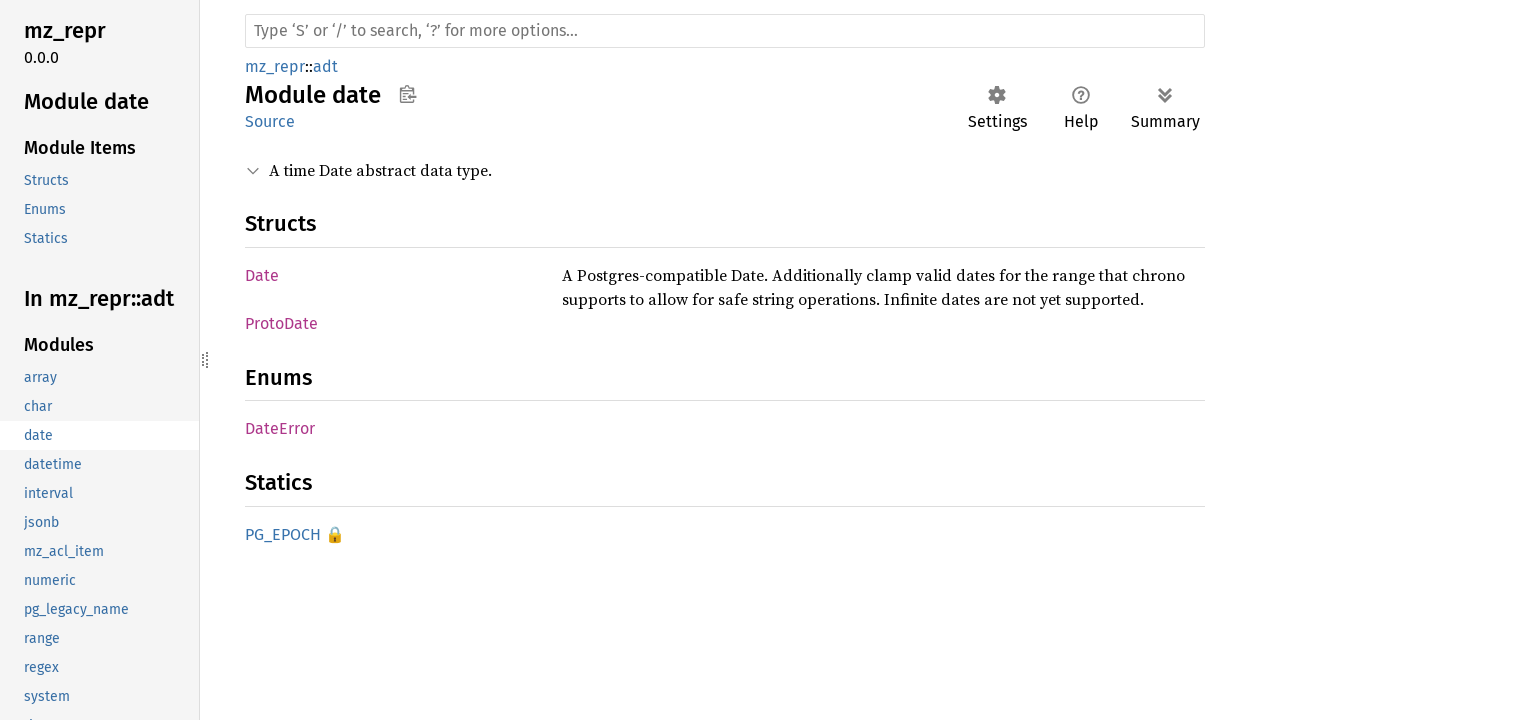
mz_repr (275, 66)
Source (270, 121)
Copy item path (407, 94)
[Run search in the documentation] (725, 31)
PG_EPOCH (283, 534)
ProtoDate (281, 323)
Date (262, 275)
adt (325, 66)
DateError (280, 428)
